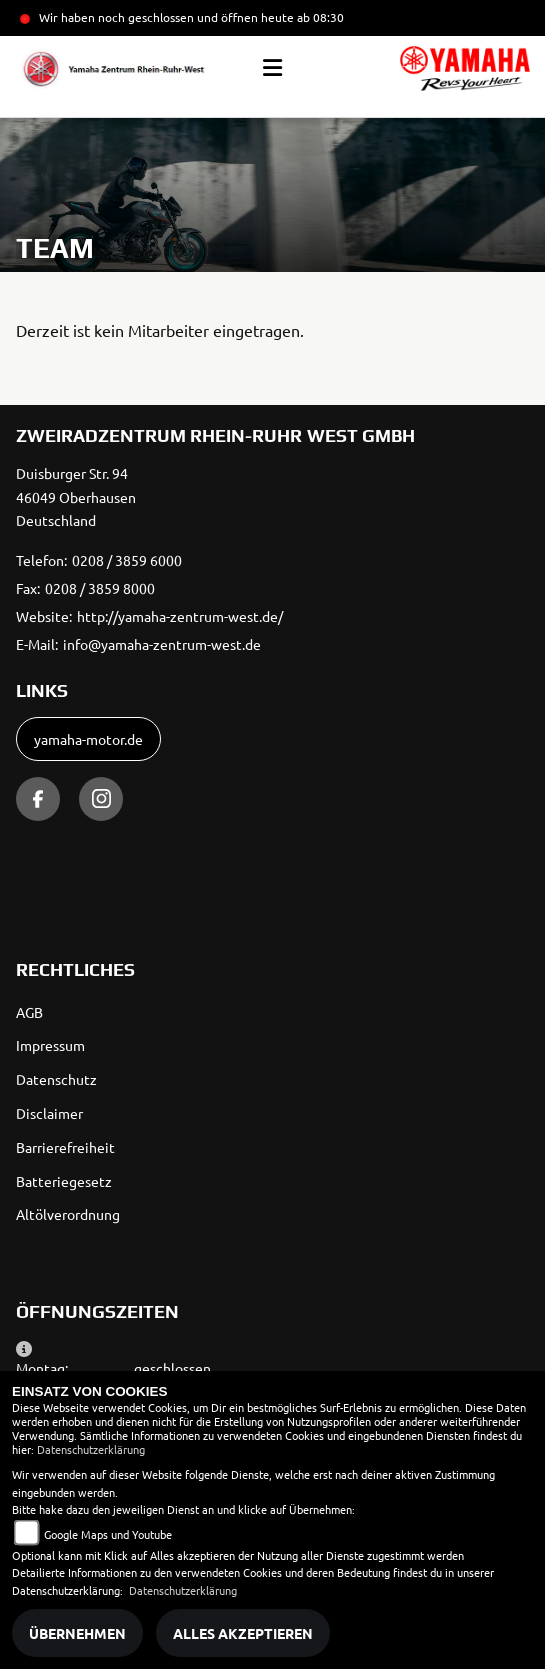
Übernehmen (77, 1633)
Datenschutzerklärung (91, 1449)
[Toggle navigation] (272, 68)
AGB (29, 1012)
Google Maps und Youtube (108, 1534)
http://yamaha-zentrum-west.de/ (180, 616)
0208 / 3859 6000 (127, 560)
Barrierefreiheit (65, 1147)
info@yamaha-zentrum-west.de (162, 644)
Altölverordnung (68, 1214)
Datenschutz (56, 1079)
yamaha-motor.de (88, 739)
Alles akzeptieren (243, 1633)
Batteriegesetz (64, 1181)
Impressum (50, 1045)
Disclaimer (49, 1113)
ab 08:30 (319, 17)
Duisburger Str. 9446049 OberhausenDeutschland (76, 497)
